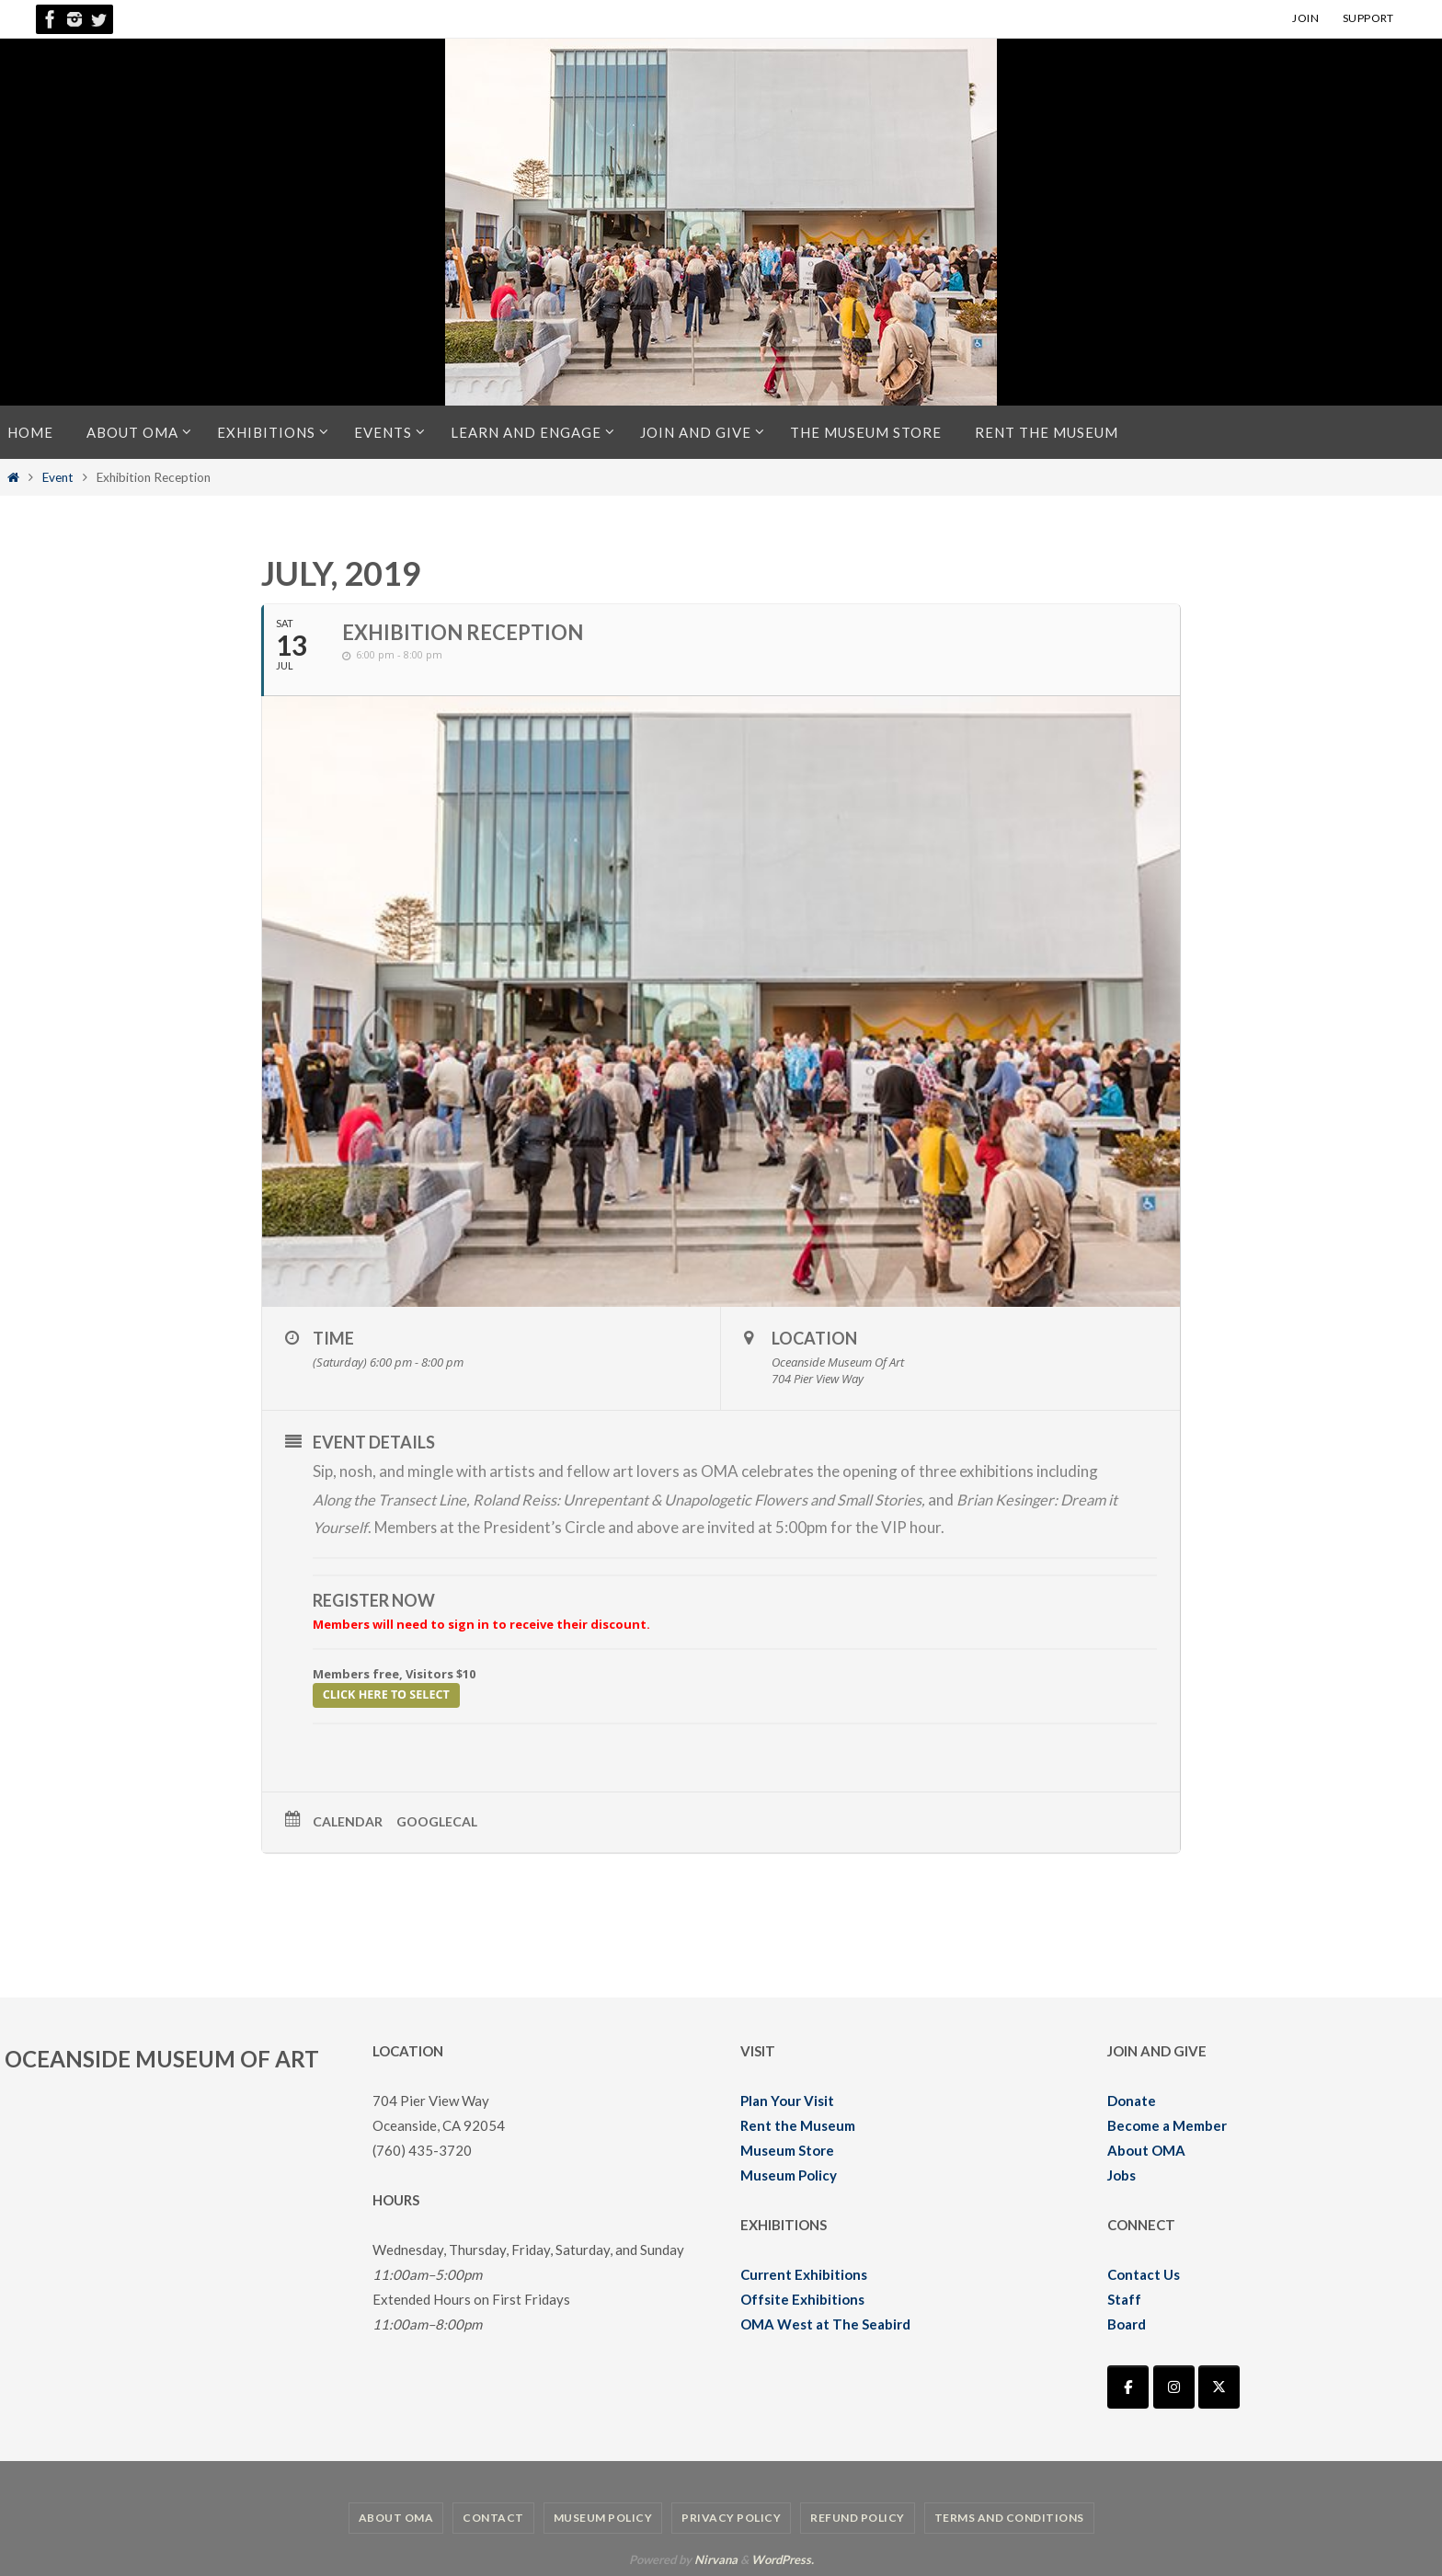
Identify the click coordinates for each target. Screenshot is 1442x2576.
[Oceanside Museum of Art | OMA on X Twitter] (1219, 2387)
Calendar (348, 1820)
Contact (493, 2517)
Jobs (1121, 2174)
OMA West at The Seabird (825, 2323)
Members (408, 1527)
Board (1126, 2323)
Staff (1124, 2298)
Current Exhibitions (803, 2273)
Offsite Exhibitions (802, 2298)
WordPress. (782, 2558)
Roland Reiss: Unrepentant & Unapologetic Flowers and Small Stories (705, 1499)
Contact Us (1143, 2273)
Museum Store (787, 2149)
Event (58, 477)
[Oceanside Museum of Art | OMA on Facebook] (1128, 2387)
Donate (1131, 2099)
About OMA (1146, 2149)
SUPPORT (1368, 18)
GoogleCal (436, 1820)
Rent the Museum (797, 2124)
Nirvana (716, 2558)
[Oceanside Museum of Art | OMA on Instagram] (1174, 2387)
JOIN (1305, 18)
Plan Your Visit (787, 2099)
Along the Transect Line (391, 1499)
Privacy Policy (731, 2517)
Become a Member (1167, 2124)
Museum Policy (788, 2174)
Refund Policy (857, 2517)
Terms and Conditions (1009, 2517)
